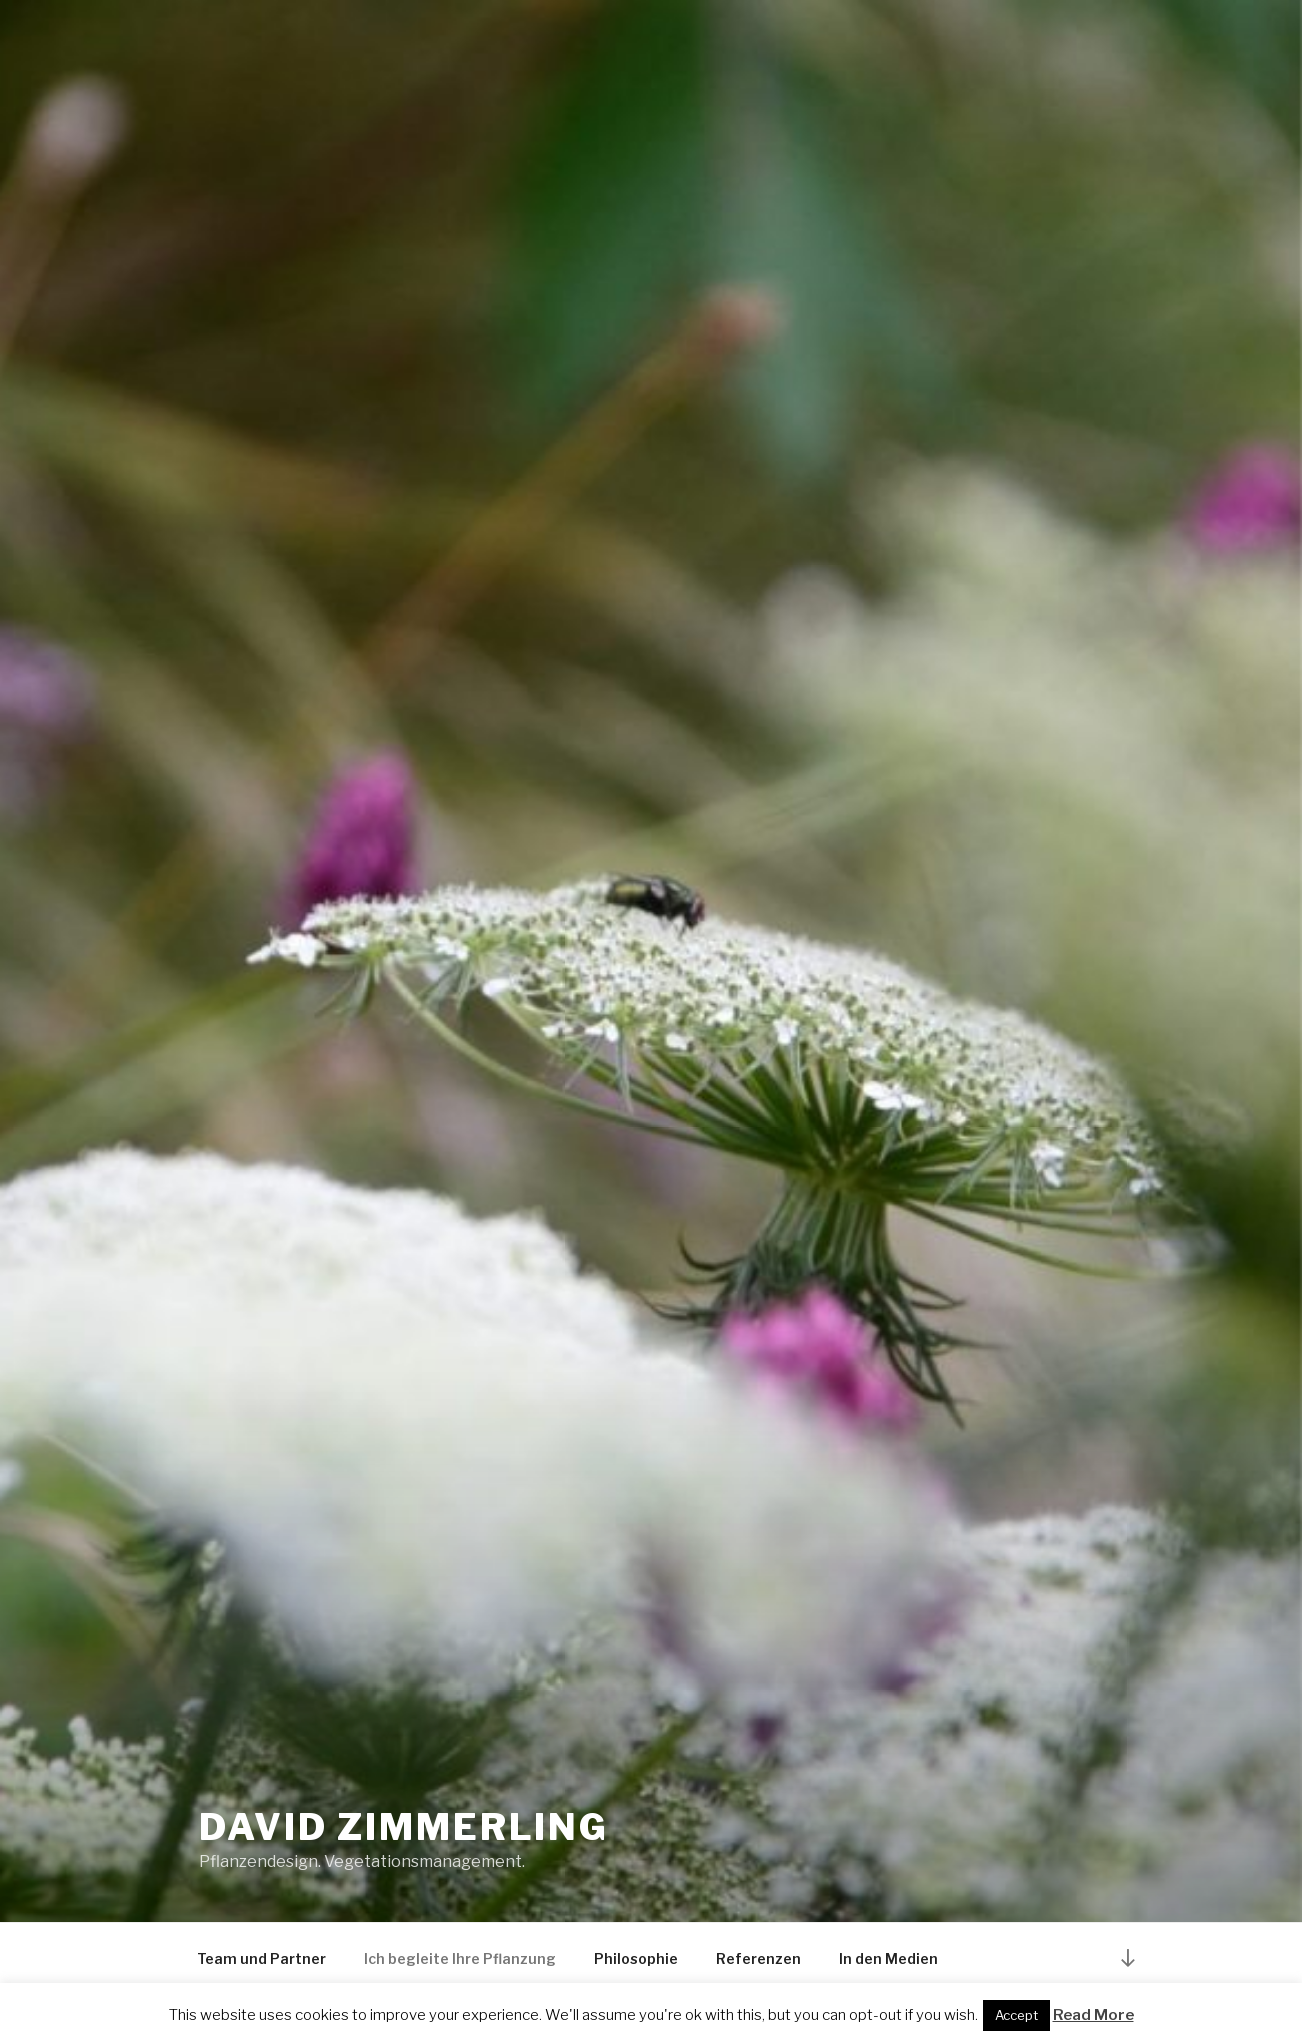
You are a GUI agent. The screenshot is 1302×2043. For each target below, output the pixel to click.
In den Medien (888, 1958)
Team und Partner (261, 1958)
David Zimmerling (404, 1827)
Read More (1093, 2015)
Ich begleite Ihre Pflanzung (460, 1958)
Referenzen (758, 1958)
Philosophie (636, 1958)
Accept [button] (1016, 2015)
